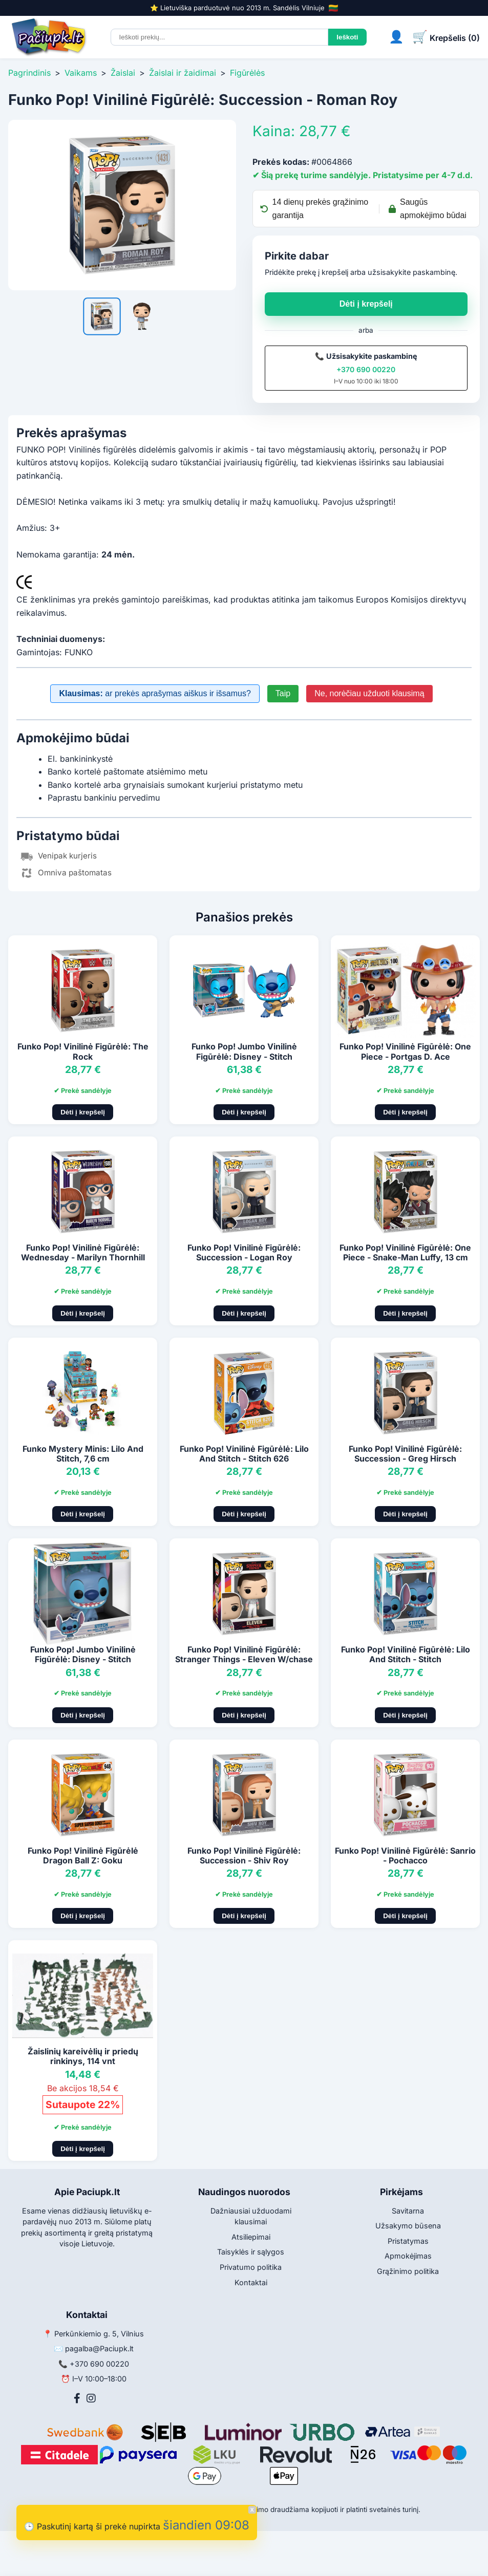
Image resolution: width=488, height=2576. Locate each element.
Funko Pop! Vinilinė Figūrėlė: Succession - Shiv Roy (244, 1855)
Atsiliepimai (250, 2236)
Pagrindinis (29, 73)
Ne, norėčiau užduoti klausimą (369, 693)
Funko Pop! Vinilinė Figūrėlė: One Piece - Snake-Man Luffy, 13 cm (405, 1252)
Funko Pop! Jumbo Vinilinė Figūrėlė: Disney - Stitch (244, 1051)
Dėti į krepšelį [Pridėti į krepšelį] (82, 1112)
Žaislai (123, 73)
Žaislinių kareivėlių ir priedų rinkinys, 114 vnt (83, 2056)
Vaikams (81, 73)
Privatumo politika (251, 2267)
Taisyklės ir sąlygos (250, 2251)
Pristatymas (408, 2241)
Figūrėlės (247, 73)
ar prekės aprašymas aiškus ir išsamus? (154, 693)
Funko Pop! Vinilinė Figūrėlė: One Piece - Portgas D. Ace (405, 1051)
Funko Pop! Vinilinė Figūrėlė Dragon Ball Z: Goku (83, 1855)
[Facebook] (77, 2398)
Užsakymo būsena (408, 2225)
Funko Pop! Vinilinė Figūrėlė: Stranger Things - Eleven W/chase (244, 1654)
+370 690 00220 (365, 369)
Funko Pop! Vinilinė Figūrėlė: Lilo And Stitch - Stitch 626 (244, 1454)
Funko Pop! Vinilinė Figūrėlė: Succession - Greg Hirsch (405, 1454)
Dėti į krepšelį (366, 303)
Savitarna (408, 2210)
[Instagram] (91, 2398)
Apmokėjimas (408, 2255)
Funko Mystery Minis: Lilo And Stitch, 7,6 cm (83, 1454)
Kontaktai (251, 2282)
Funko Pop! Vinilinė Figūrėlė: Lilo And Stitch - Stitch (405, 1654)
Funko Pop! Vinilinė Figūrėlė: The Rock (82, 1051)
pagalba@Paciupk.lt (99, 2348)
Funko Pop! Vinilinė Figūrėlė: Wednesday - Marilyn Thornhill (83, 1252)
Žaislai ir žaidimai (182, 73)
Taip (282, 693)
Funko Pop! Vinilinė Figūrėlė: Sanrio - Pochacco (405, 1855)
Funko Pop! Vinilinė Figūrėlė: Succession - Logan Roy (244, 1252)
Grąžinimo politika (408, 2271)
